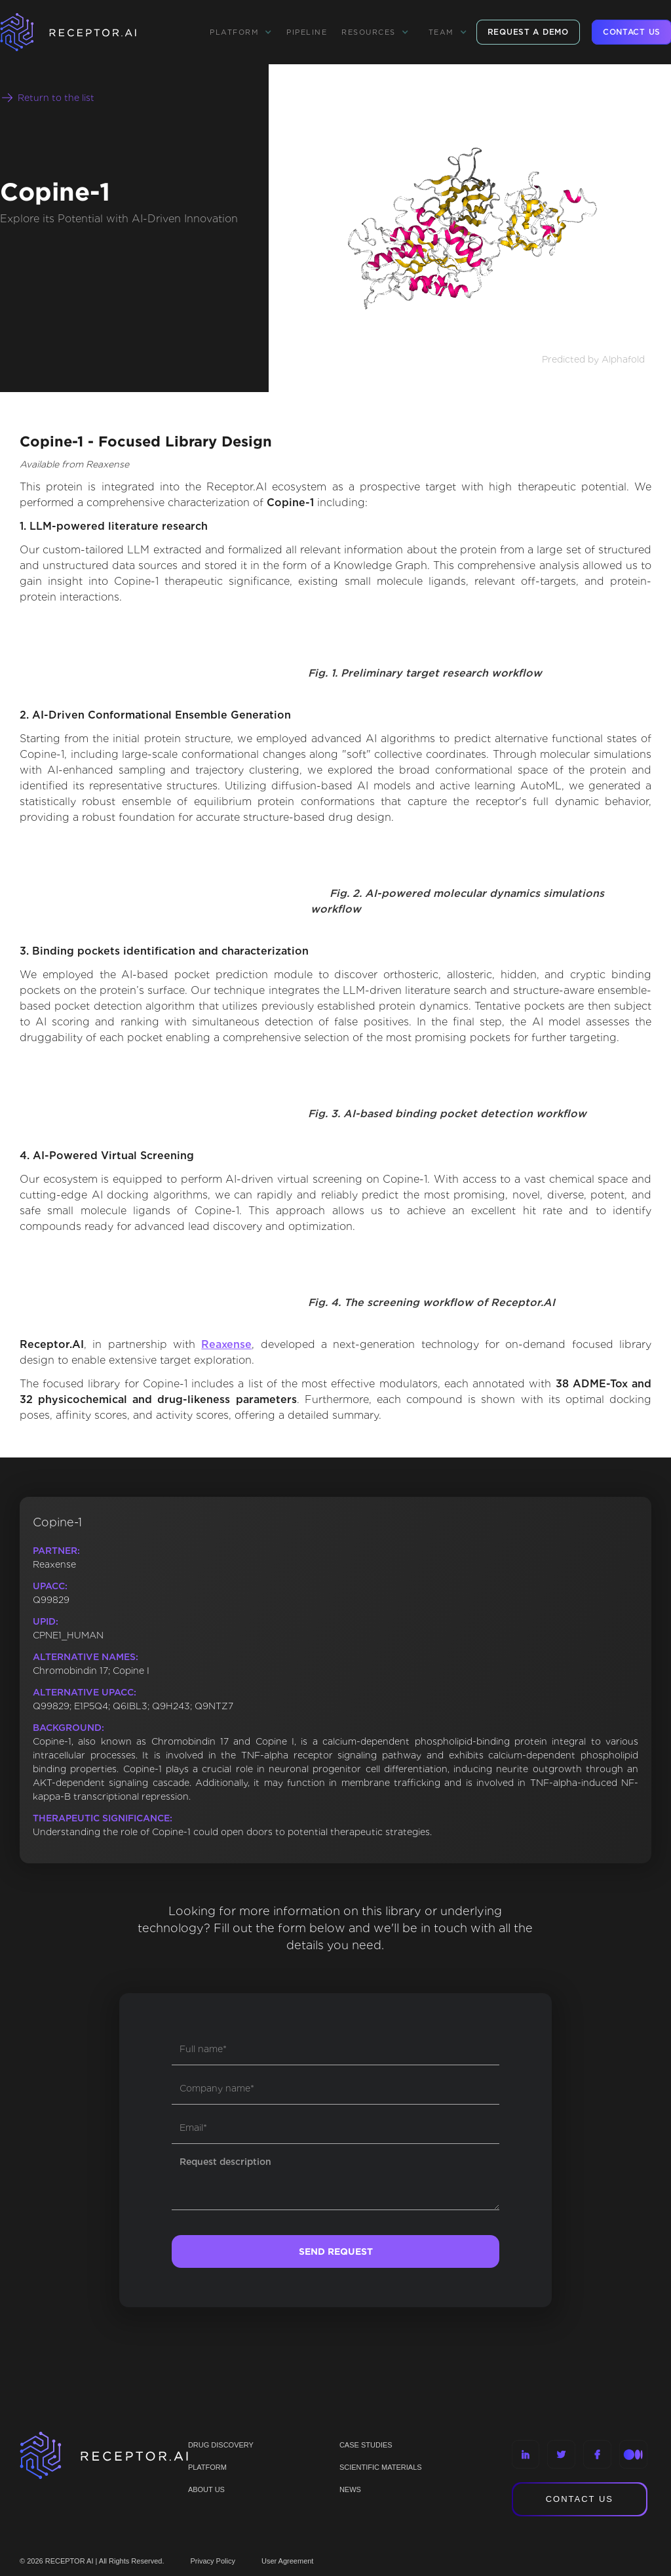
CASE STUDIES (366, 2445)
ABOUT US (206, 2489)
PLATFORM (207, 2467)
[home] (85, 32)
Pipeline (306, 32)
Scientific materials (380, 2467)
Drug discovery (221, 2445)
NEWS (350, 2489)
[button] (240, 32)
